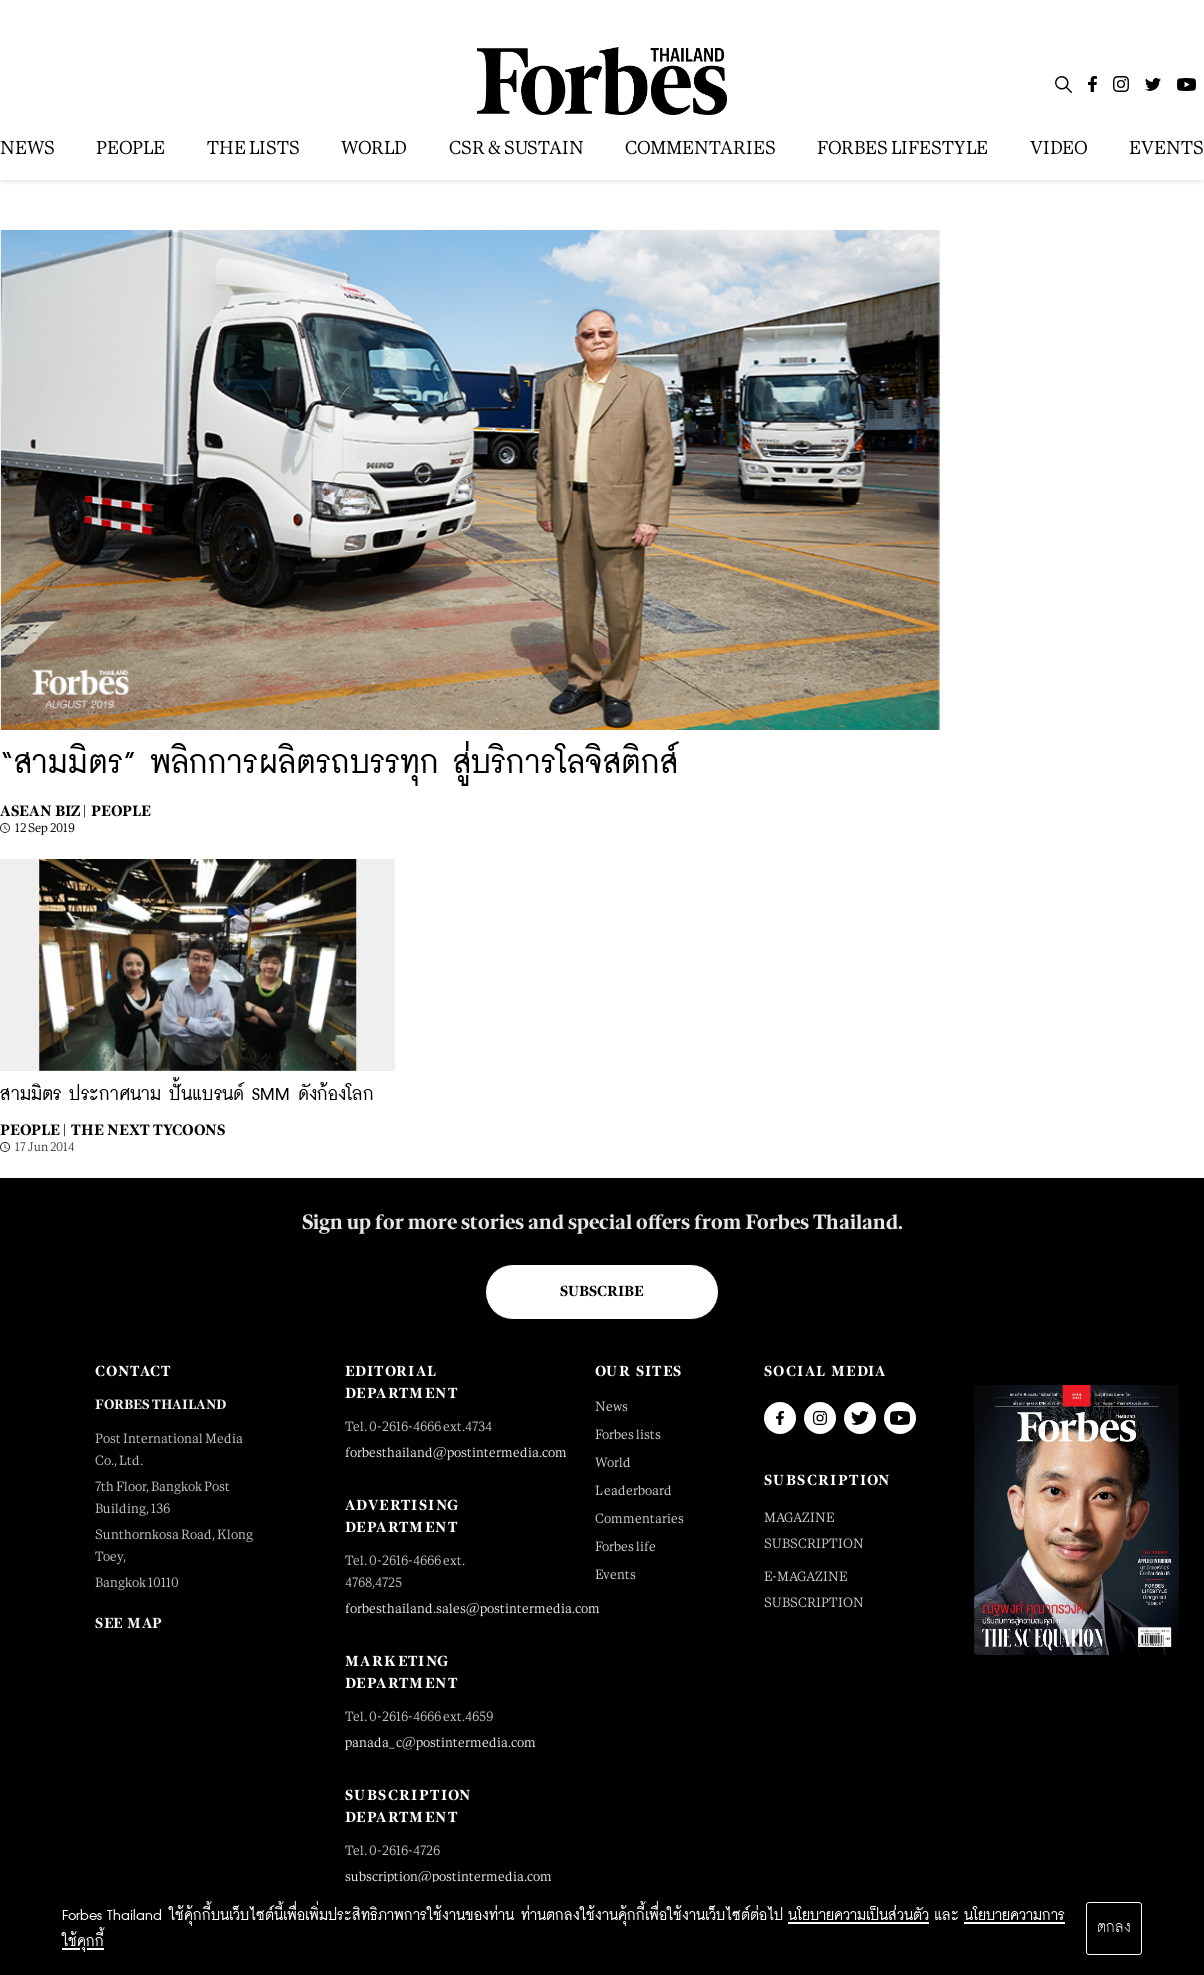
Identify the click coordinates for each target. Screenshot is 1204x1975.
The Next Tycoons (148, 1129)
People (121, 810)
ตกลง (1114, 1928)
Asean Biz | (43, 810)
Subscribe (601, 1291)
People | (33, 1129)
